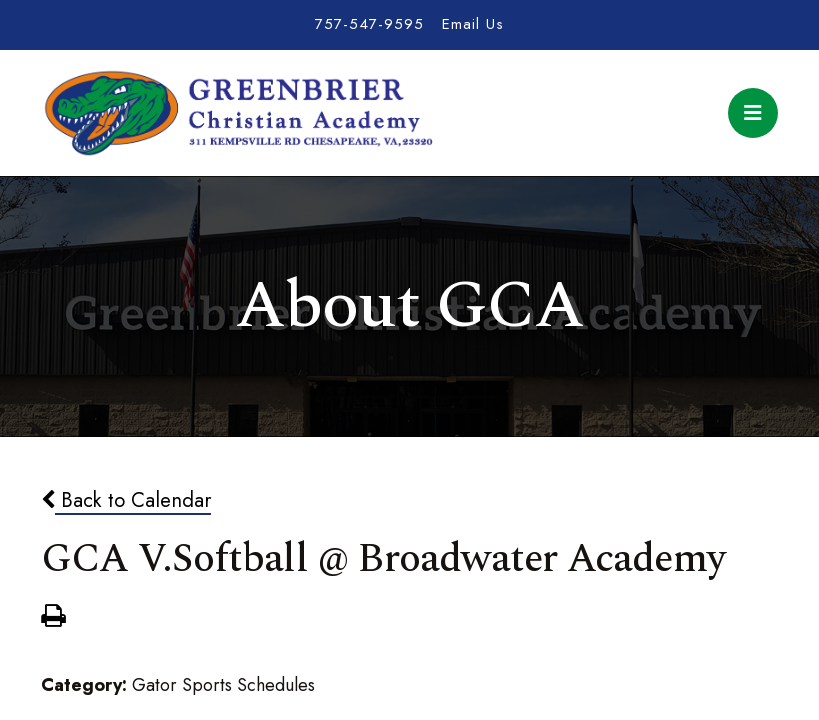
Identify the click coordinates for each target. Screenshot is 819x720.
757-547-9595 (369, 24)
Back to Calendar (126, 500)
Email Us (473, 24)
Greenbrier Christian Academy (237, 113)
